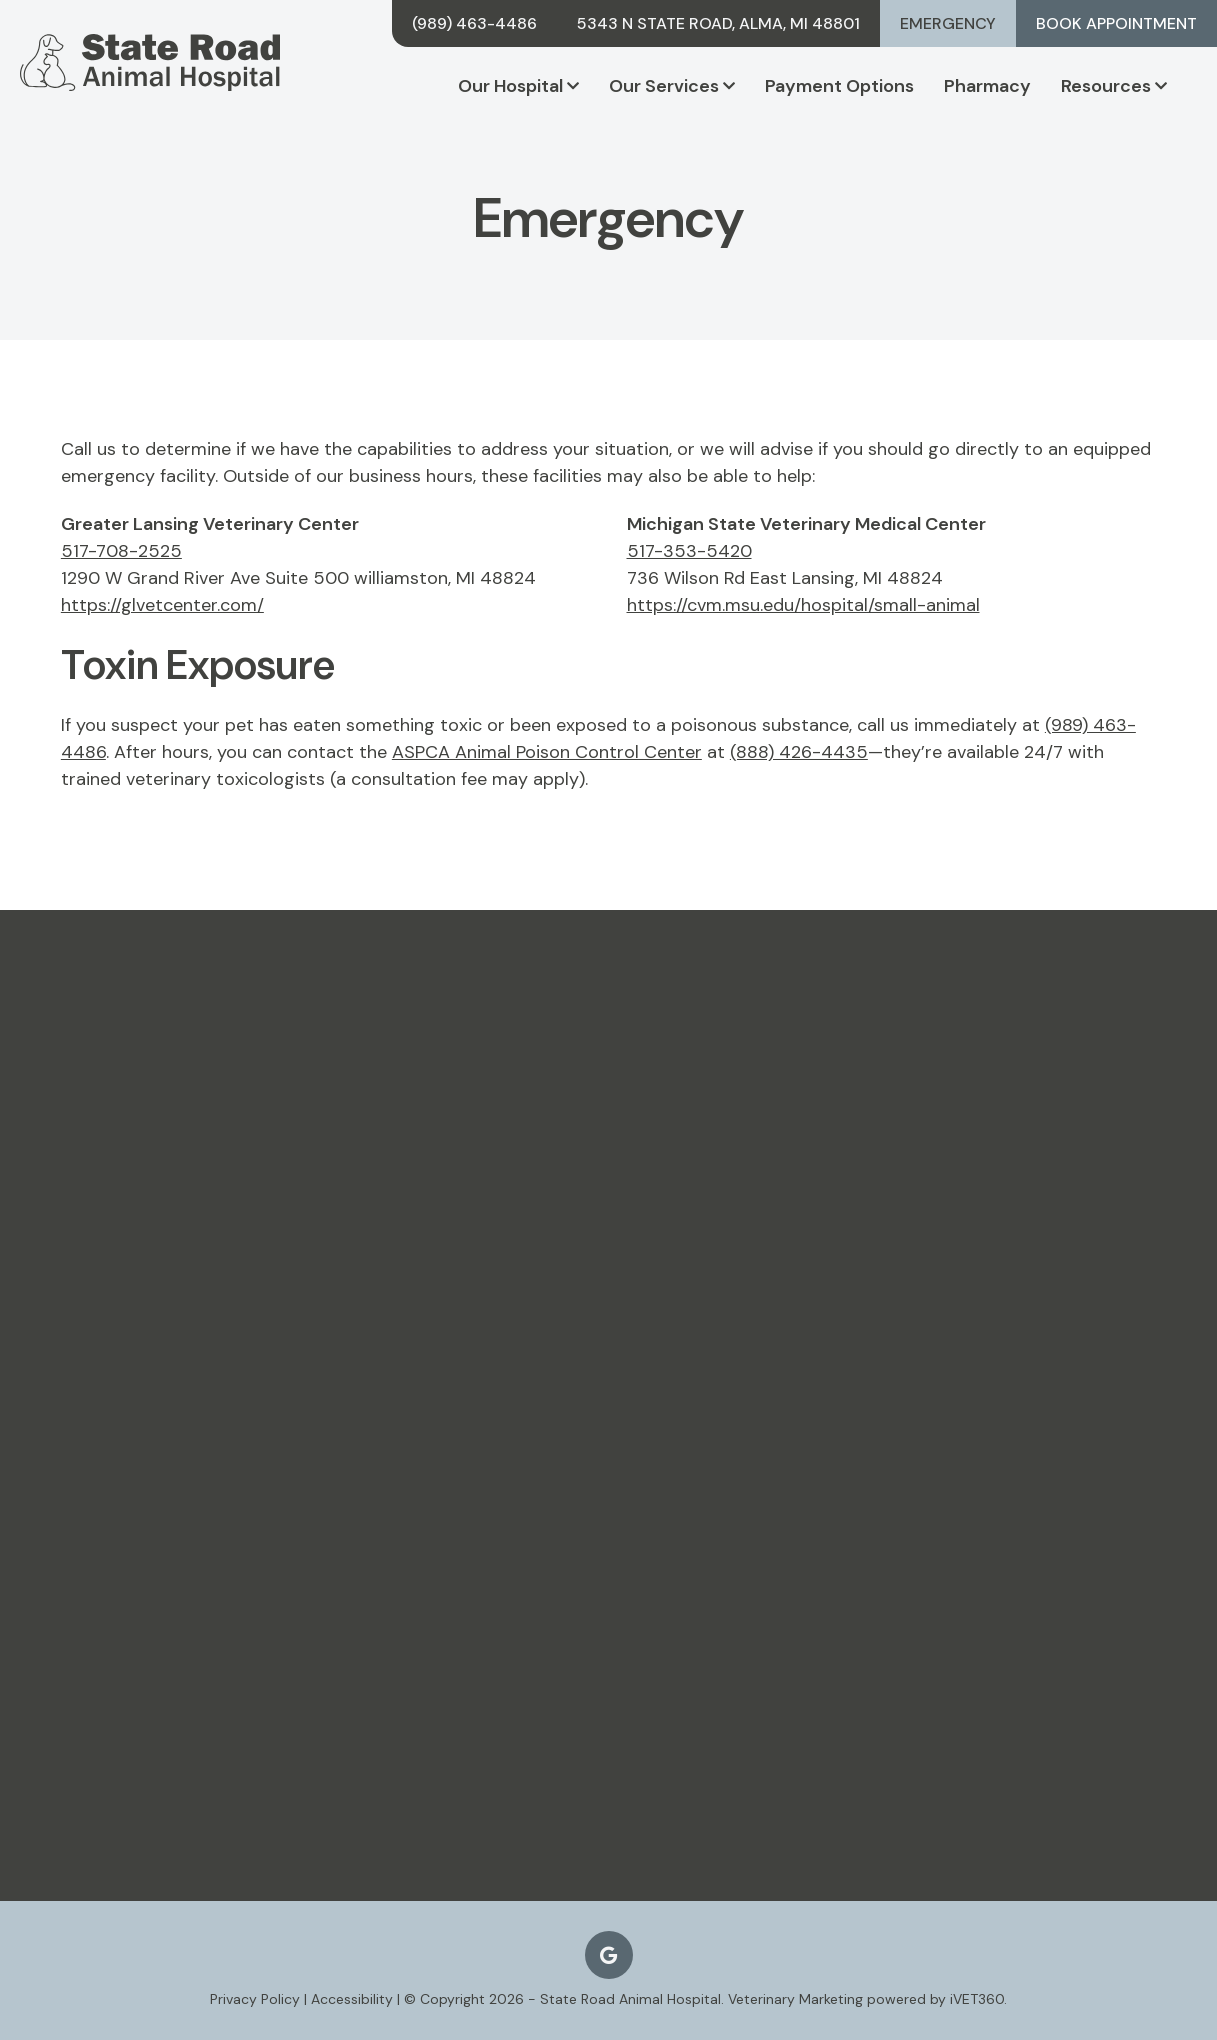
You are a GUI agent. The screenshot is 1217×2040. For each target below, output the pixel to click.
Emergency (948, 23)
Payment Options (839, 86)
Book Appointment (1116, 23)
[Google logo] (609, 1955)
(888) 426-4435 (799, 752)
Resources (1114, 86)
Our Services (672, 86)
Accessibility (352, 1999)
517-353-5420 (689, 551)
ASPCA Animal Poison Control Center (547, 752)
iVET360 (977, 1999)
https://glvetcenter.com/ (162, 605)
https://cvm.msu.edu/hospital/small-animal (803, 605)
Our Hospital (518, 86)
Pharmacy (987, 86)
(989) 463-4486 (474, 23)
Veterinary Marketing (795, 1999)
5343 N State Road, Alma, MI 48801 (718, 23)
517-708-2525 (121, 551)
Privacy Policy (255, 1999)
